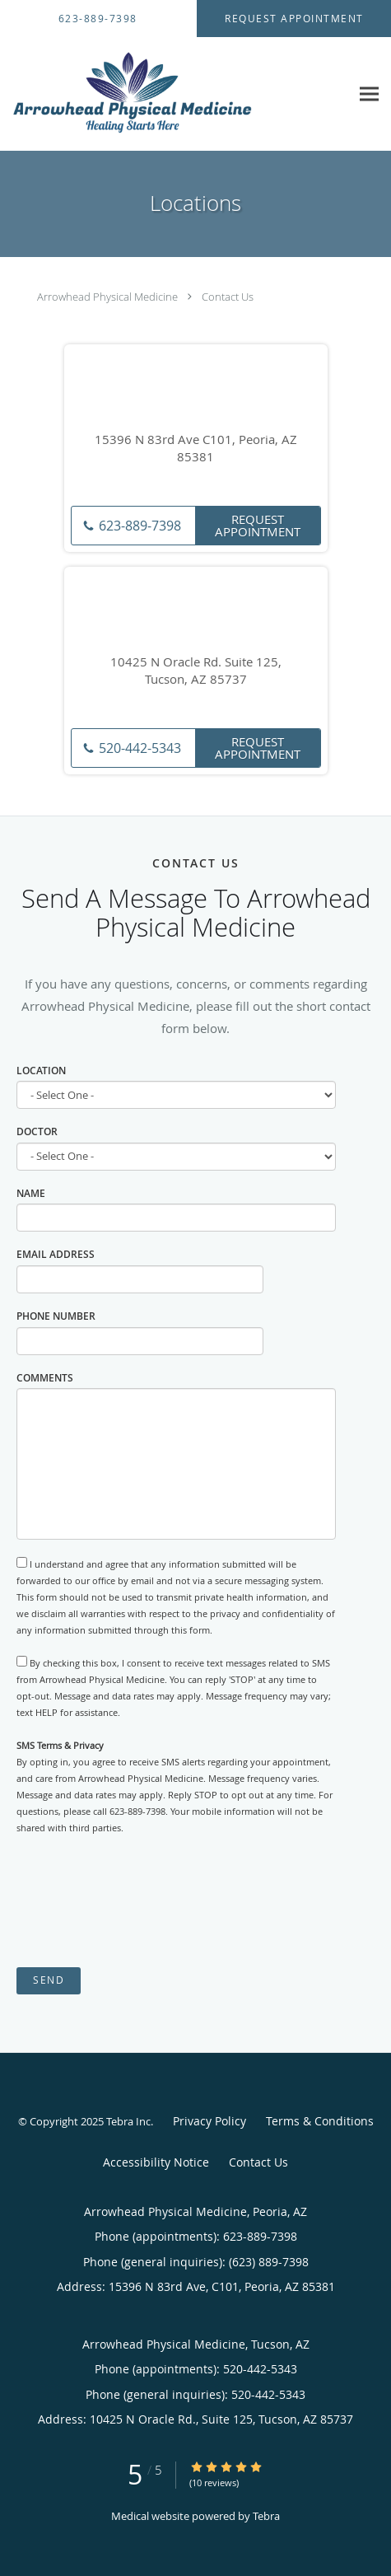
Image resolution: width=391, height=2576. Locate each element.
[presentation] (141, 1902)
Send (48, 1980)
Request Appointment (257, 525)
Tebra (266, 2515)
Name (30, 1193)
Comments (44, 1378)
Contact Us (228, 296)
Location (41, 1071)
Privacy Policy (209, 2121)
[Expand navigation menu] (369, 94)
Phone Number (55, 1316)
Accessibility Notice (156, 2162)
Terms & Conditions (320, 2121)
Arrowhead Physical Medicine (107, 296)
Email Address (55, 1254)
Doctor (37, 1131)
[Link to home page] (175, 94)
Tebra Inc (128, 2121)
